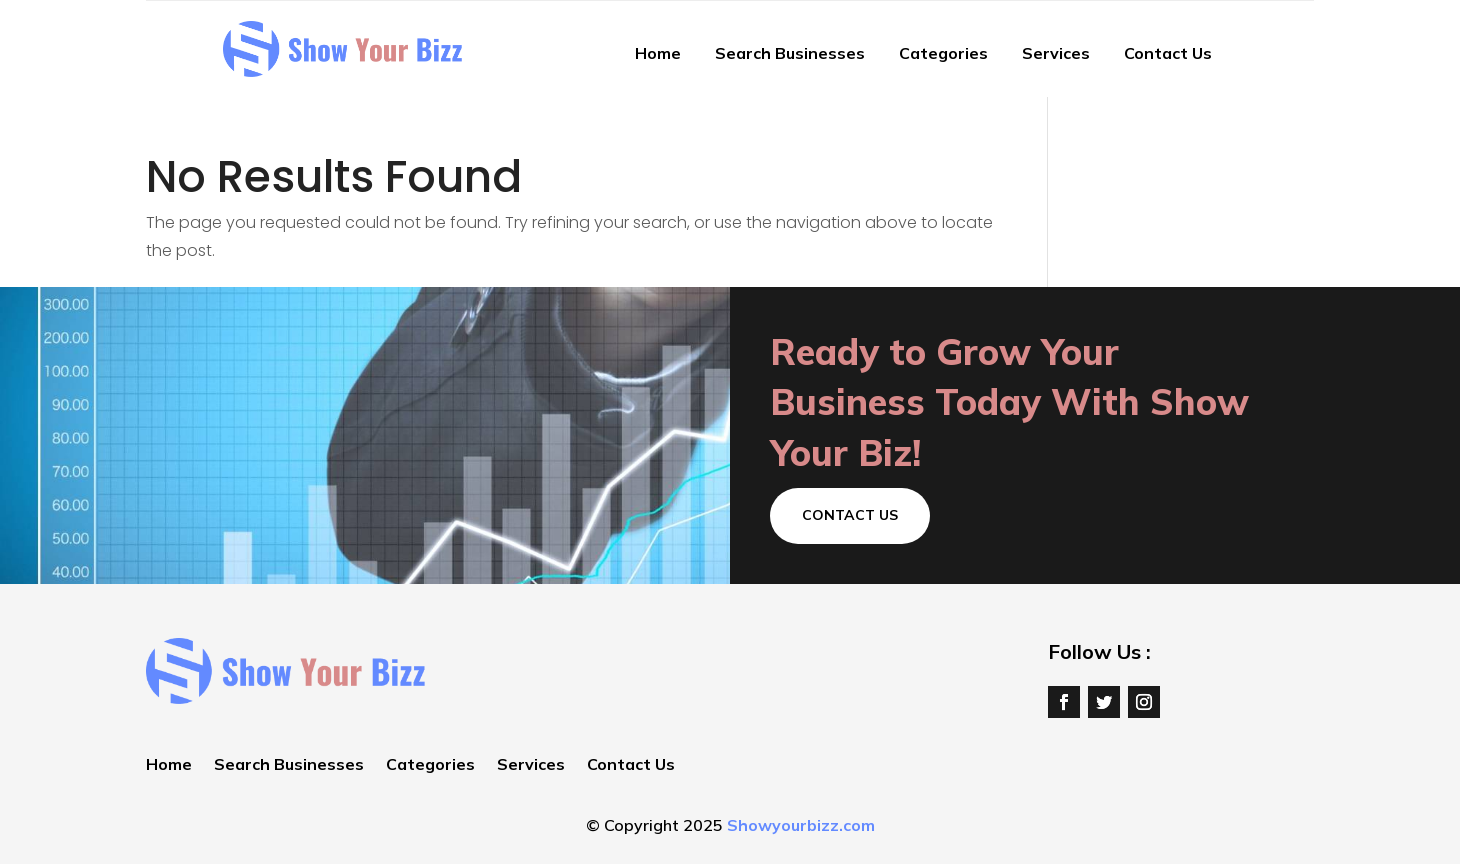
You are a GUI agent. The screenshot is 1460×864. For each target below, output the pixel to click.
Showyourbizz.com (801, 825)
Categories (943, 53)
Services (1056, 53)
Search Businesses (790, 53)
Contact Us (1168, 53)
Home (658, 53)
